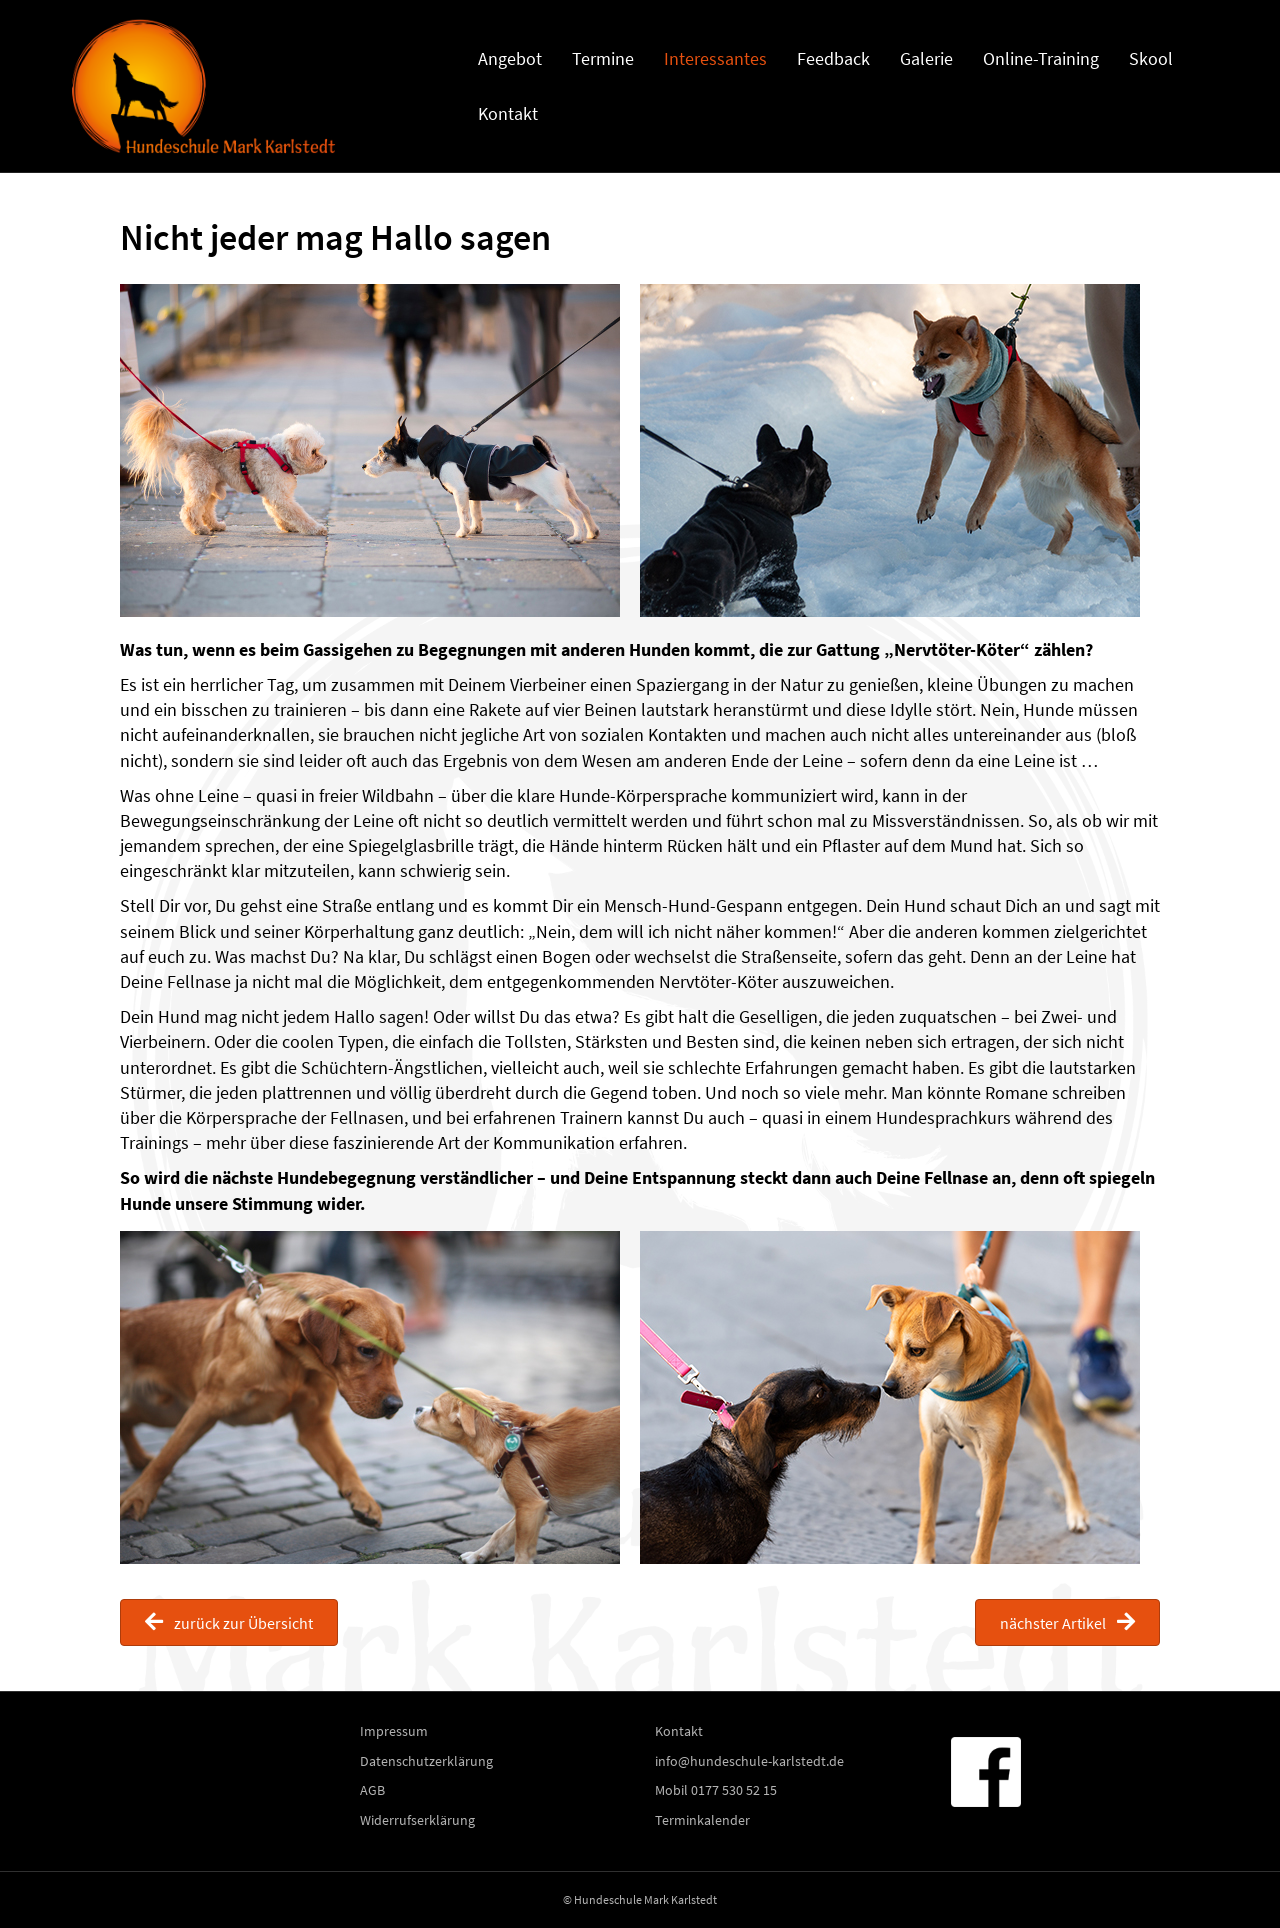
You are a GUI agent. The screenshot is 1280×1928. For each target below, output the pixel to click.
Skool (1151, 58)
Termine (603, 58)
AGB (372, 1790)
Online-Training (1041, 58)
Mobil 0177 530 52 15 (716, 1790)
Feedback (833, 58)
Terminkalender (702, 1820)
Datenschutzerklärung (426, 1761)
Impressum (394, 1731)
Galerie (926, 58)
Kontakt (508, 113)
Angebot (510, 58)
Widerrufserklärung (417, 1820)
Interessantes (715, 58)
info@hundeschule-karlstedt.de (749, 1761)
